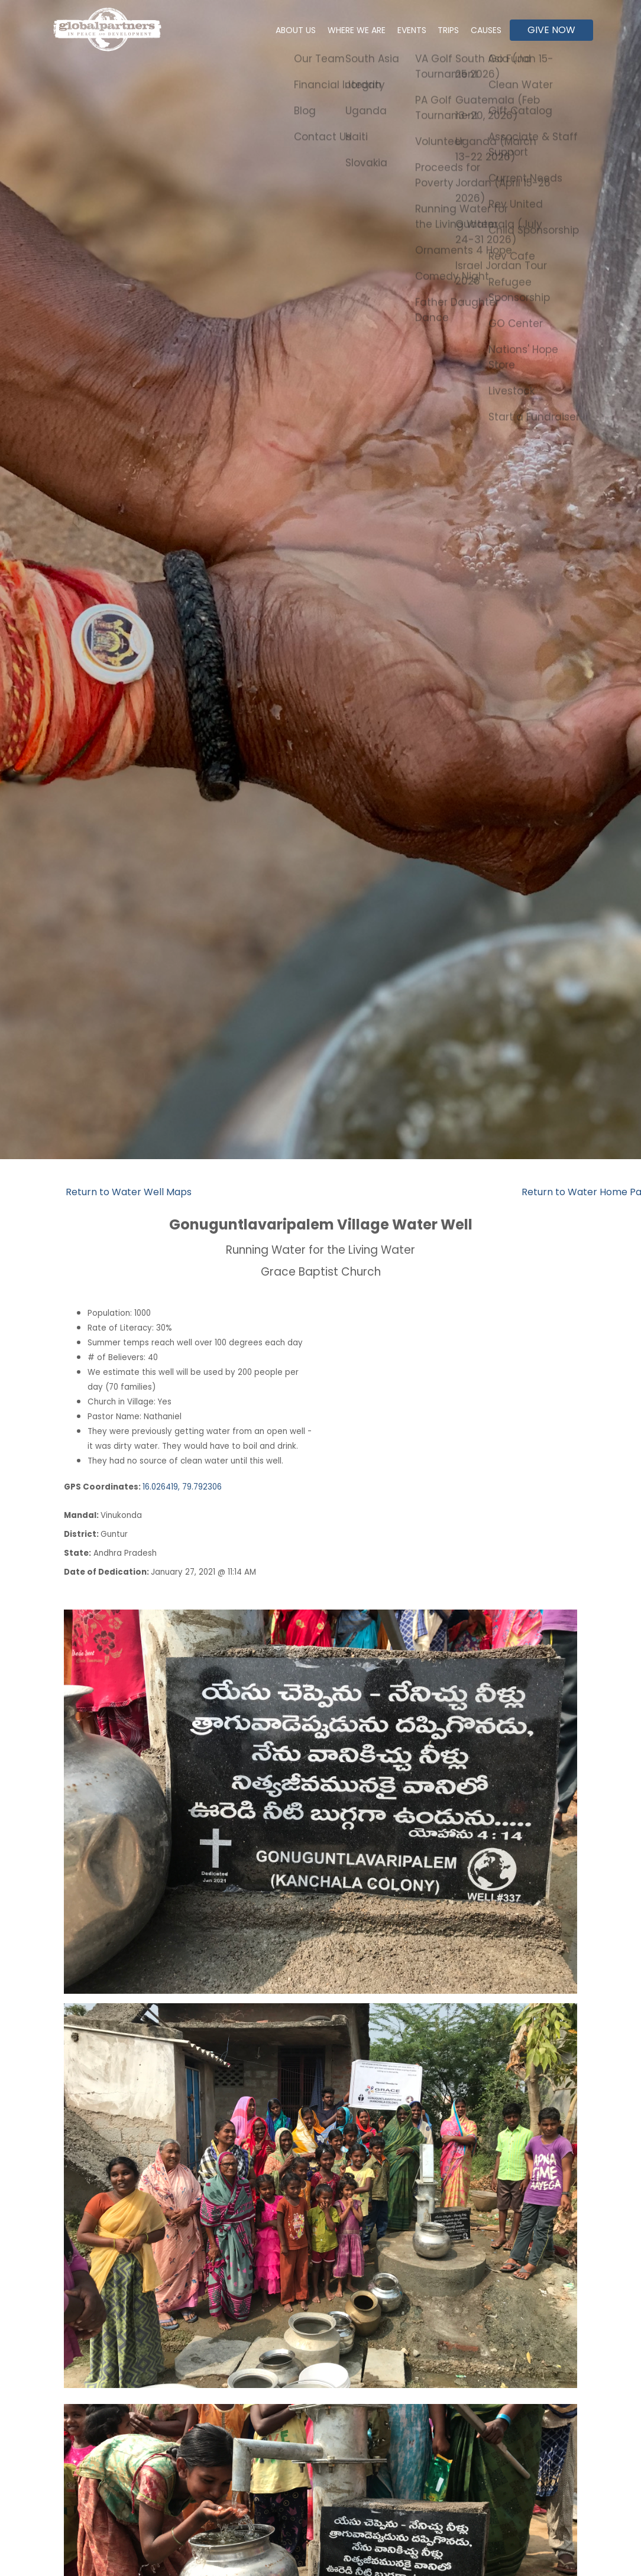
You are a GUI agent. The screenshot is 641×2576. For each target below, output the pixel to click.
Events (399, 30)
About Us (274, 30)
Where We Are (339, 30)
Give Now (551, 30)
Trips (441, 30)
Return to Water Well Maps (129, 1192)
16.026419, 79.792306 (182, 1487)
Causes (483, 30)
